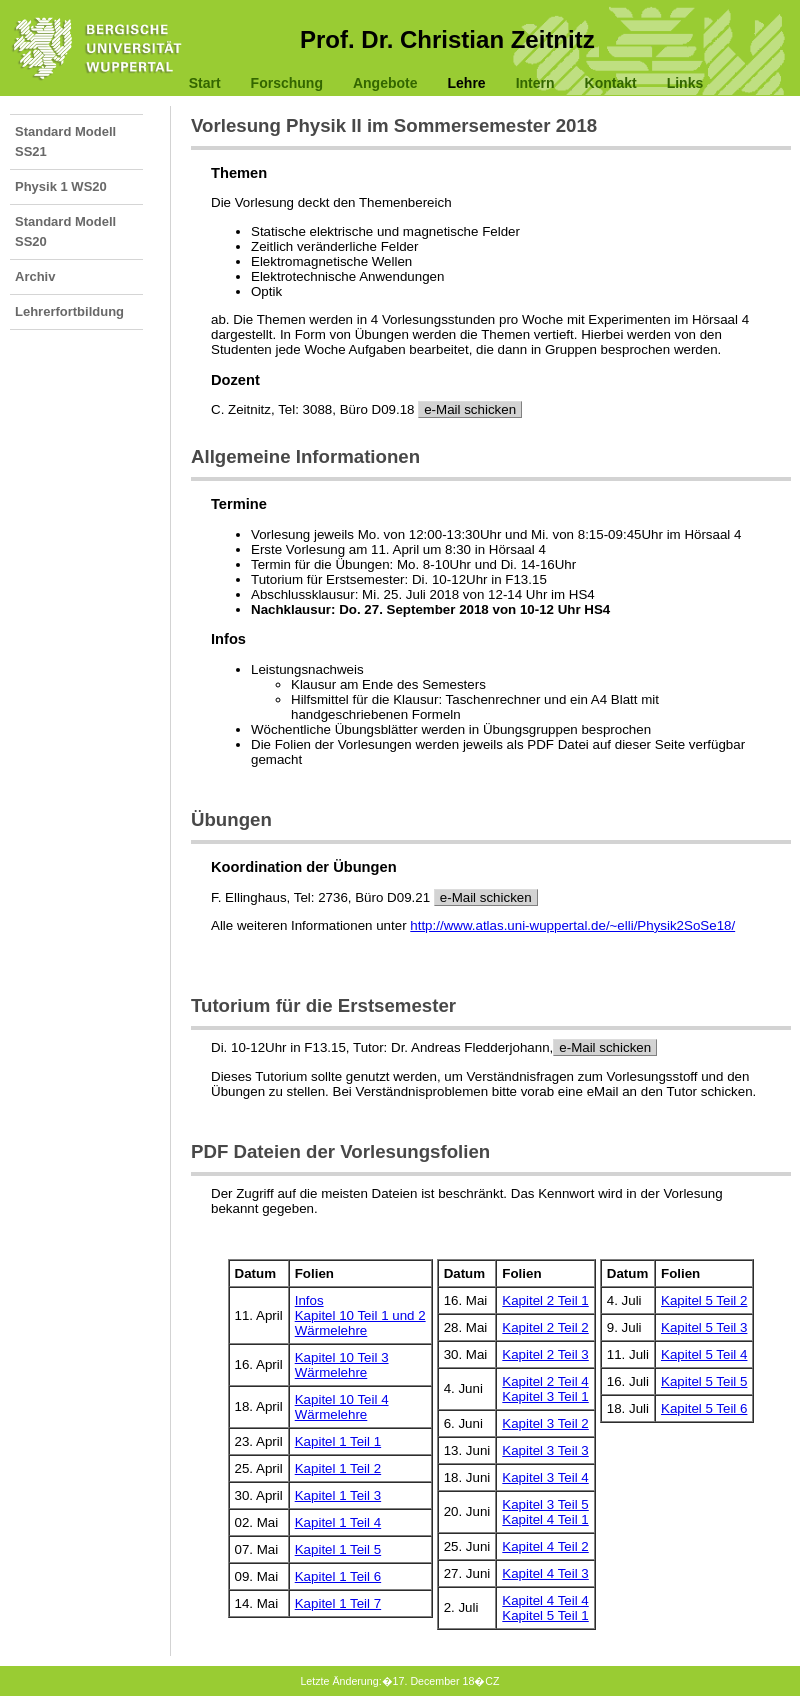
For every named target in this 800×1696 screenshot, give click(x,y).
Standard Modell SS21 (65, 141)
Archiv (35, 276)
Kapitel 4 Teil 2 (545, 1546)
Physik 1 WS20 (61, 186)
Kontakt (611, 83)
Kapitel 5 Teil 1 (545, 1615)
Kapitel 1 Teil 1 (338, 1441)
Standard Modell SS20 (65, 231)
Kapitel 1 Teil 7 (338, 1603)
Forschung (287, 83)
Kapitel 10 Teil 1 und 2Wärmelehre (360, 1323)
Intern (535, 83)
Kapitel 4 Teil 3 (545, 1573)
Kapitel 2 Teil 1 (545, 1300)
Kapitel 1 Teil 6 (338, 1576)
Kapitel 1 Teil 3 (338, 1495)
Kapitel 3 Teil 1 (545, 1396)
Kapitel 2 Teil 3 (545, 1354)
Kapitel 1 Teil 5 (338, 1549)
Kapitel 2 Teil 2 (545, 1327)
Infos (309, 1300)
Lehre (467, 83)
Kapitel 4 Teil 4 (545, 1600)
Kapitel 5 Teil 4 (704, 1354)
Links (685, 83)
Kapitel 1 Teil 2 (338, 1468)
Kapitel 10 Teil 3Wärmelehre (342, 1365)
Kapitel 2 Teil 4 (545, 1381)
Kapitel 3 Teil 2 (545, 1423)
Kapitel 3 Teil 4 (545, 1477)
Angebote (385, 83)
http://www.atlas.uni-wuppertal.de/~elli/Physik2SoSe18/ (572, 925)
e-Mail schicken (470, 409)
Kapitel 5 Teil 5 (704, 1381)
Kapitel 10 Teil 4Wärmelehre (342, 1407)
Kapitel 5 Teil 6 (704, 1408)
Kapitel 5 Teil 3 (704, 1327)
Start (205, 83)
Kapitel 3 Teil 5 (545, 1504)
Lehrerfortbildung (69, 311)
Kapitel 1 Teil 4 (338, 1522)
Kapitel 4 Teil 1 (545, 1519)
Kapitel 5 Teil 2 (704, 1300)
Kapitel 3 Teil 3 (545, 1450)
